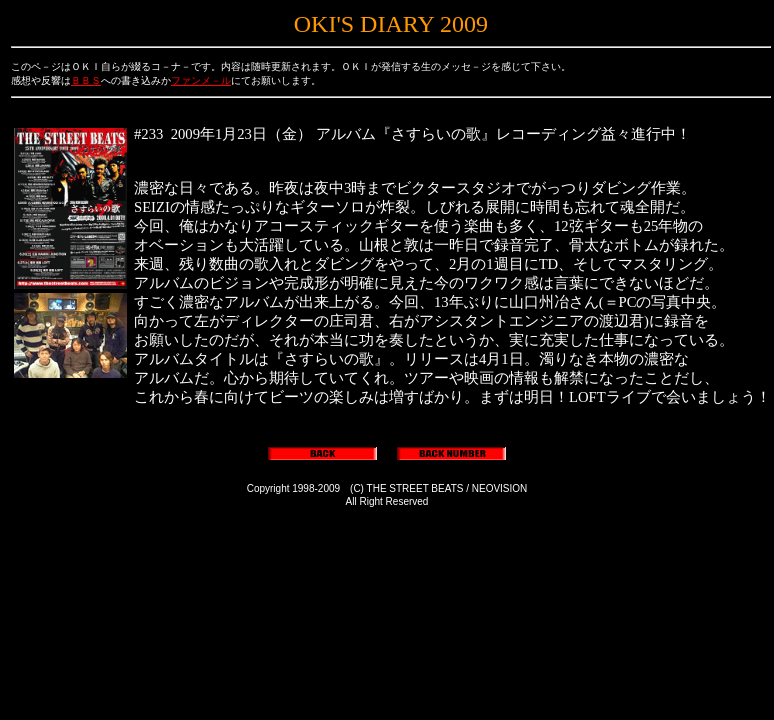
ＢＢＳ (86, 80)
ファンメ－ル (201, 80)
